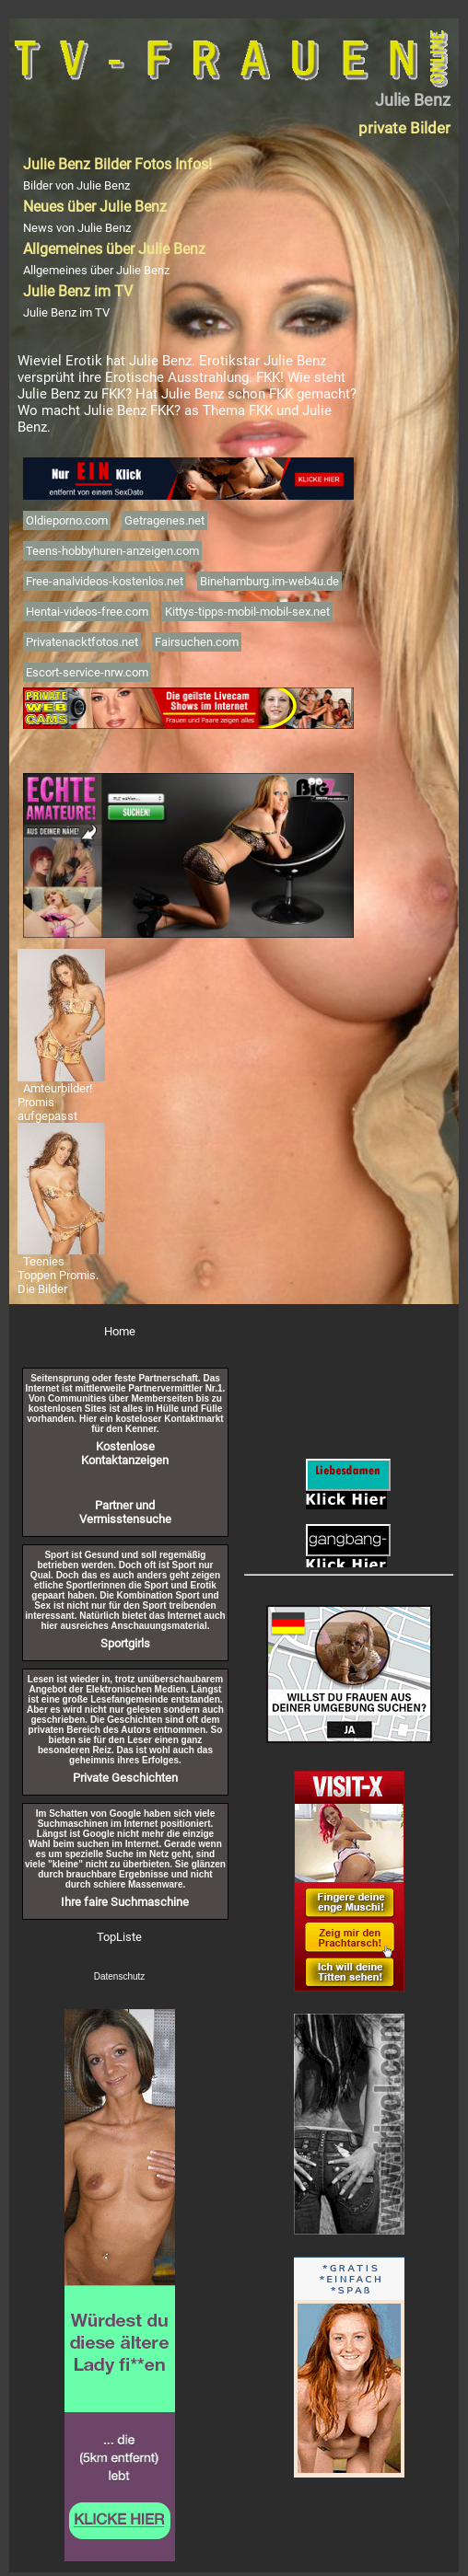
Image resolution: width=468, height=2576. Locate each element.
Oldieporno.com (67, 520)
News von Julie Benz (77, 228)
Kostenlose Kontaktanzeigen (125, 1453)
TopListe (119, 1937)
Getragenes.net (164, 520)
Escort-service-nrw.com (87, 672)
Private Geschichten (125, 1778)
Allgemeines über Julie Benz (96, 270)
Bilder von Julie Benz (76, 185)
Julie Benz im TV (66, 312)
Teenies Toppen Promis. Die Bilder (58, 1275)
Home (119, 1331)
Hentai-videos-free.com (87, 611)
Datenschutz (120, 1976)
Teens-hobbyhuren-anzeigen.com (112, 551)
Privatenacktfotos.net (82, 642)
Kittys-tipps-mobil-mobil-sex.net (247, 611)
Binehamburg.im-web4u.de (269, 581)
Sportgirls (125, 1643)
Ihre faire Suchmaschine (125, 1902)
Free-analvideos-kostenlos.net (104, 581)
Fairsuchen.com (197, 642)
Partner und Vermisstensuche (125, 1512)
